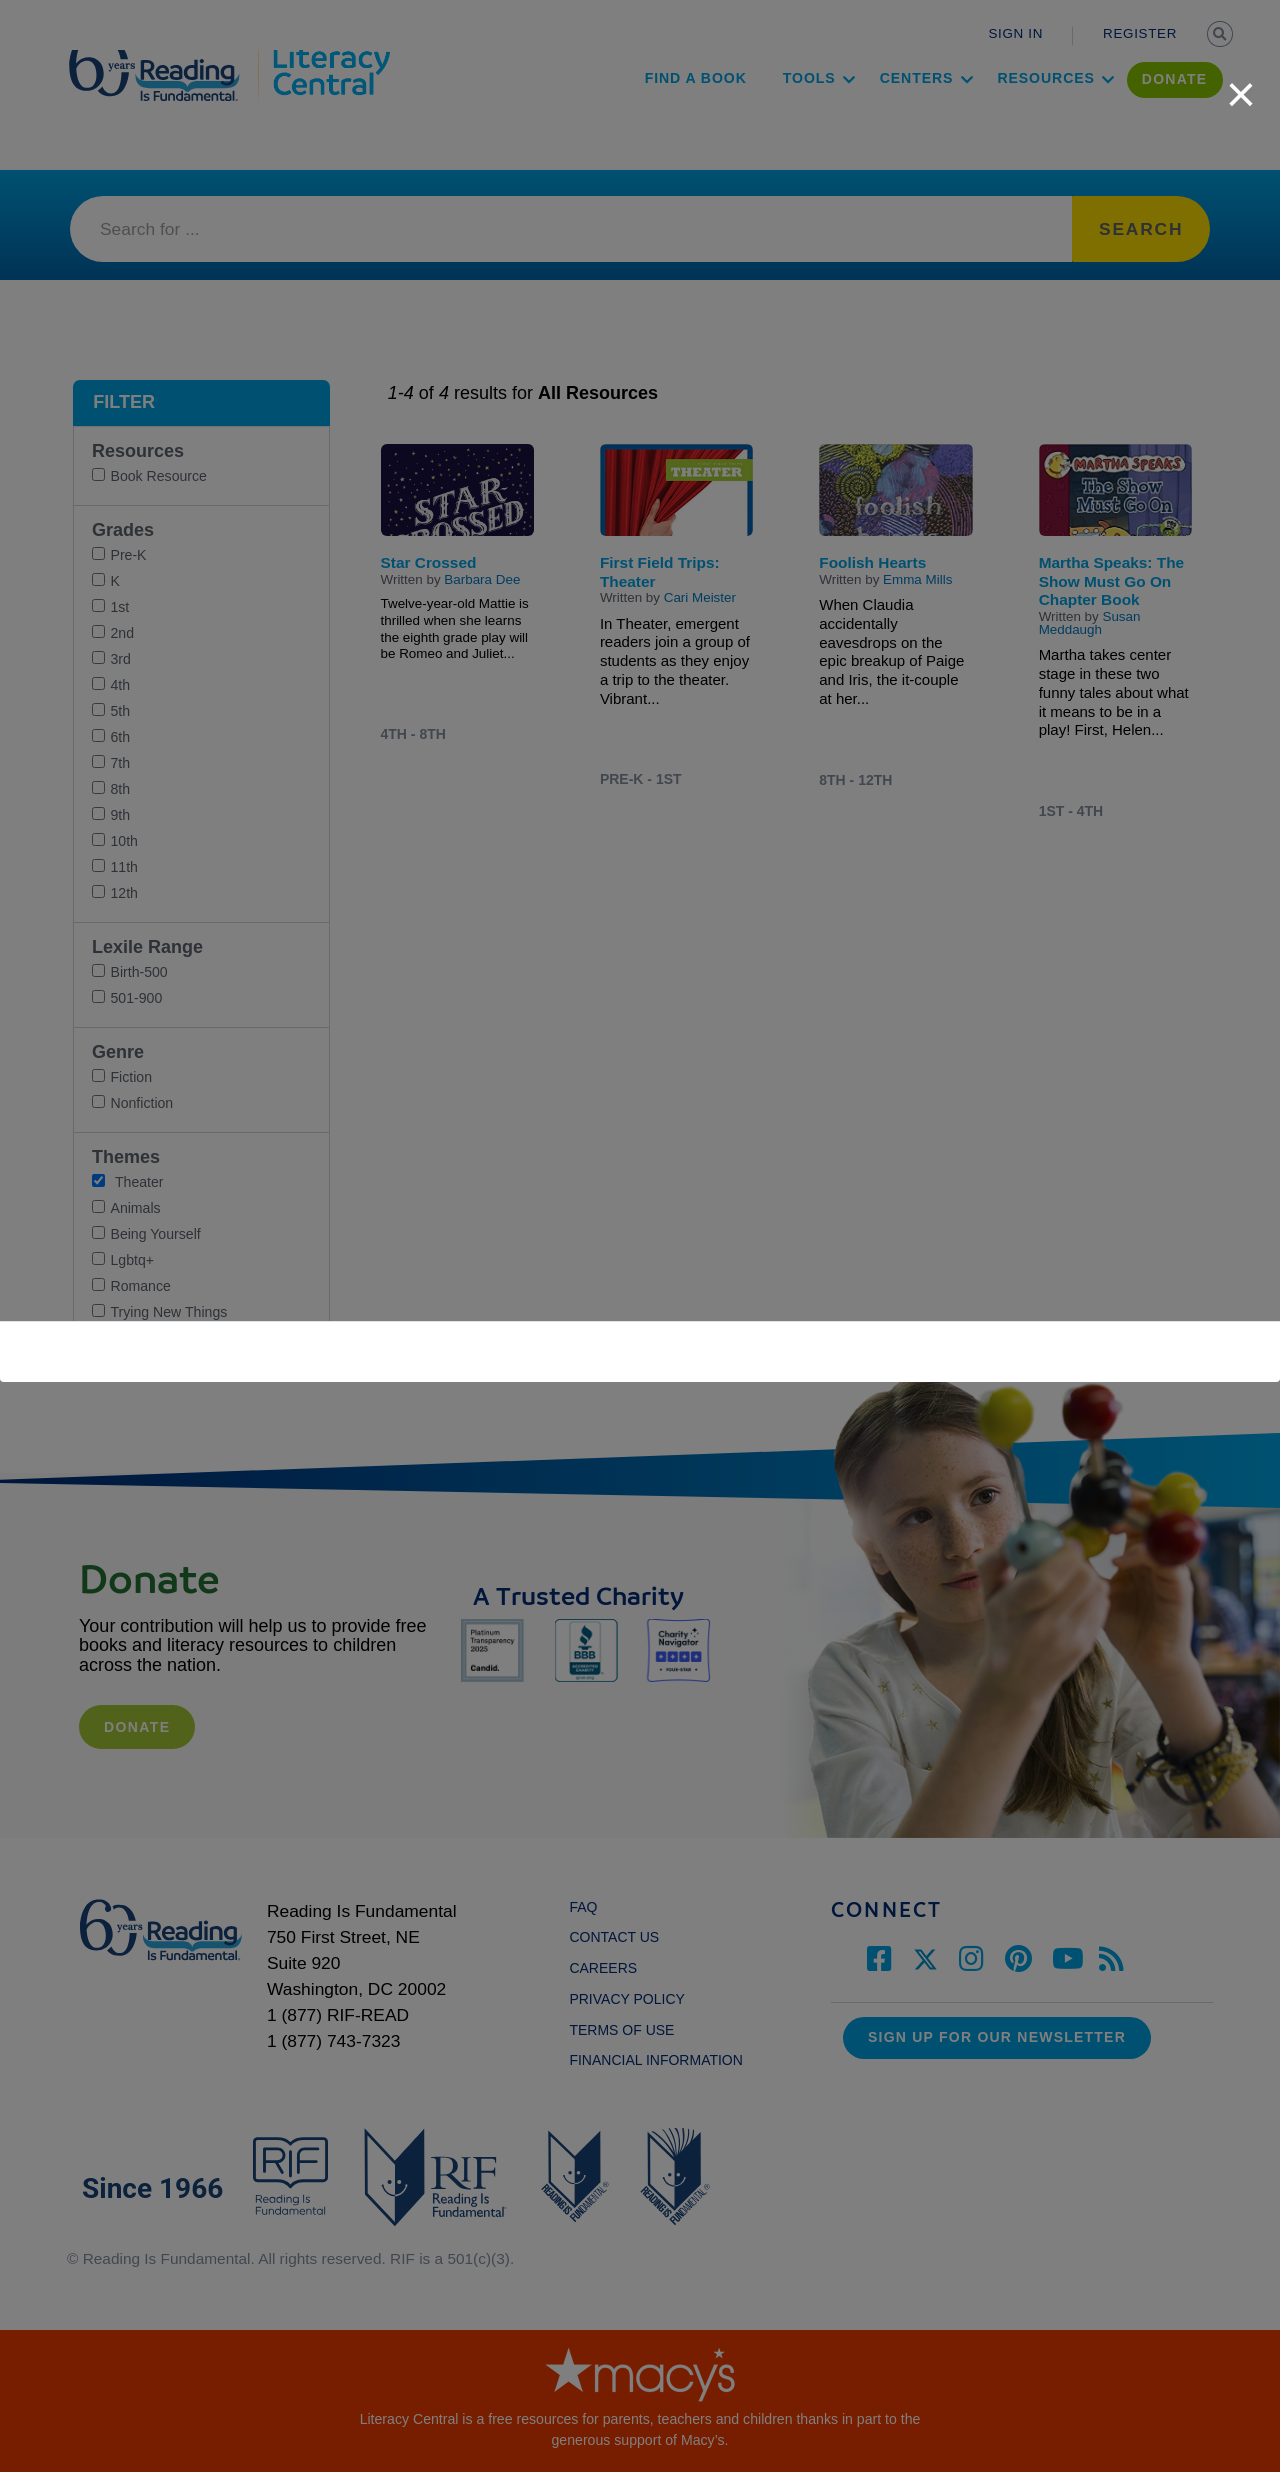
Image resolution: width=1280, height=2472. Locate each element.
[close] (1241, 84)
